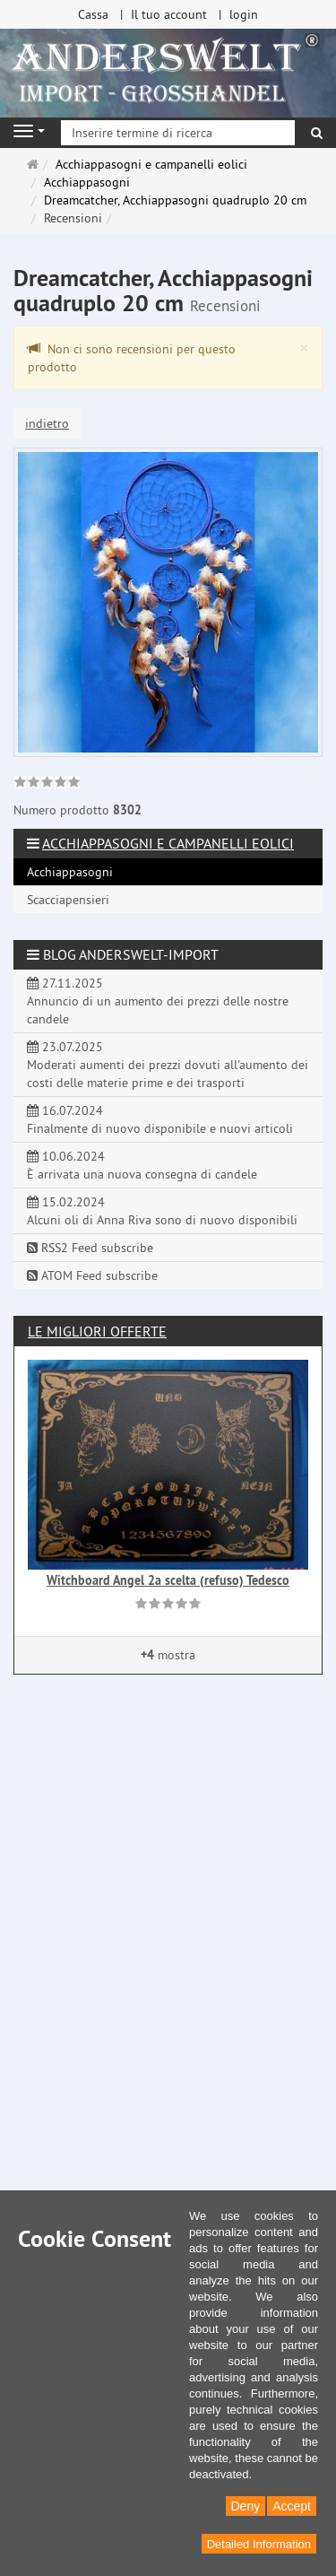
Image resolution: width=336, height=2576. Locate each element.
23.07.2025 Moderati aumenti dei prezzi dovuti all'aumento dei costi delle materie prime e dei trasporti (167, 1065)
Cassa (93, 14)
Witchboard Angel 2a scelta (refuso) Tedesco (168, 1580)
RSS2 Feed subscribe (90, 1248)
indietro (47, 423)
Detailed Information (259, 2544)
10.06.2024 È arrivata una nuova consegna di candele (142, 1165)
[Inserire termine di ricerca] (177, 132)
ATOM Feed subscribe (92, 1275)
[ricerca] (316, 132)
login (243, 14)
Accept (291, 2506)
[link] (47, 784)
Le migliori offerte (97, 1331)
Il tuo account (169, 14)
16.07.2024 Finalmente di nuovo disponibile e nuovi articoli (160, 1119)
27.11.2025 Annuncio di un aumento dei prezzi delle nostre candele (158, 1001)
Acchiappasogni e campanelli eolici (168, 843)
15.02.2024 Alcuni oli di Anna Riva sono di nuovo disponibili (162, 1211)
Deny (246, 2506)
